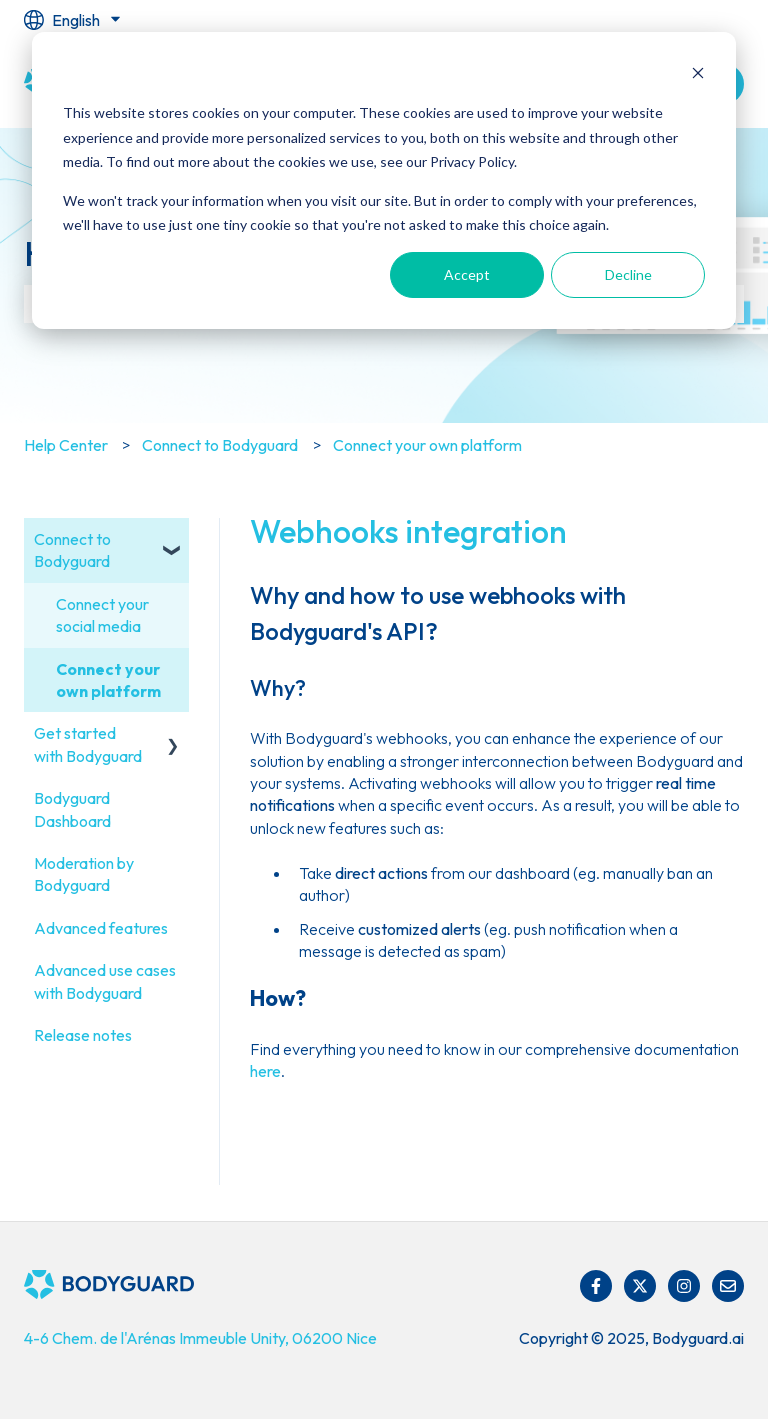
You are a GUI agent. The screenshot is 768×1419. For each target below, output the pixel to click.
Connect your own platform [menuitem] (108, 680)
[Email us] (728, 1286)
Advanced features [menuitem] (101, 928)
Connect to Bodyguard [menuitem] (72, 550)
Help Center (66, 445)
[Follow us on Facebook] (596, 1286)
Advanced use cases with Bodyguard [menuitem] (105, 981)
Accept (467, 274)
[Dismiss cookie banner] (698, 75)
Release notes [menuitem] (83, 1035)
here (265, 1071)
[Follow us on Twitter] (640, 1286)
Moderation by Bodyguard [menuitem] (84, 874)
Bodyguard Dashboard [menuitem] (72, 809)
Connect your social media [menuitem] (102, 615)
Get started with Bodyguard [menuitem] (88, 744)
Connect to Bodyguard (220, 445)
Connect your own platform (427, 445)
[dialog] (384, 180)
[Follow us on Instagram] (684, 1286)
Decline (628, 274)
